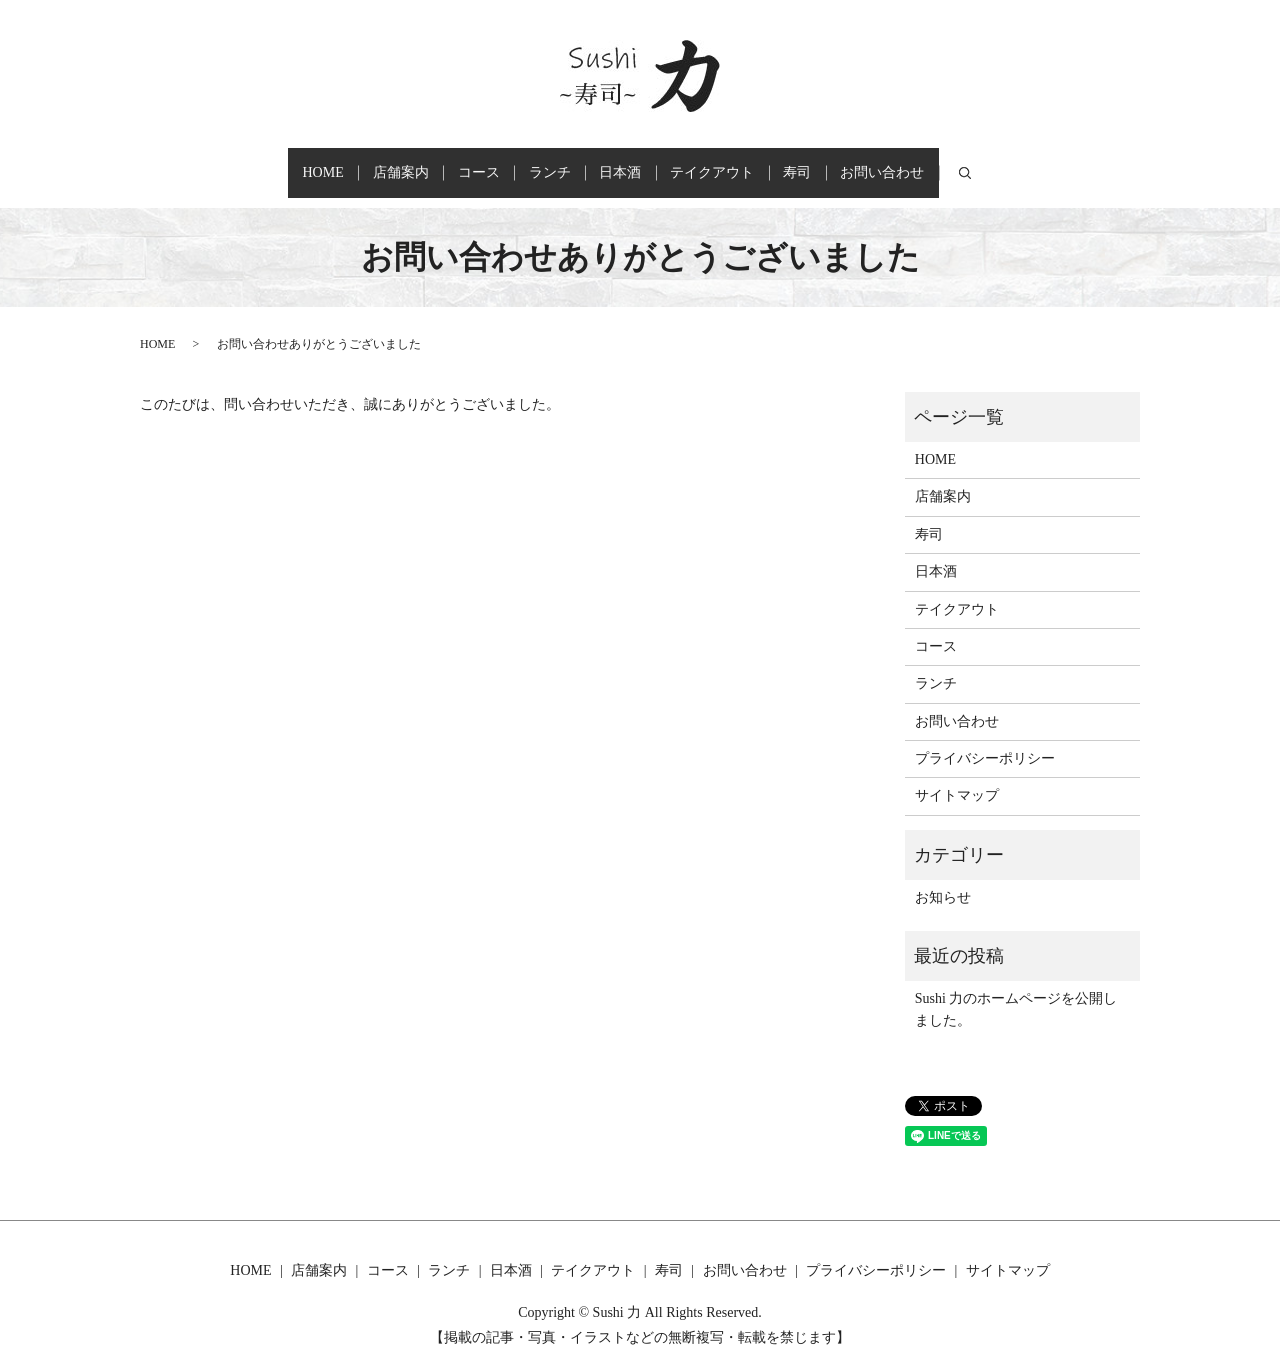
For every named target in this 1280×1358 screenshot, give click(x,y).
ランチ (537, 163)
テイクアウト (749, 163)
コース (442, 163)
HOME (238, 163)
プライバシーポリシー (985, 738)
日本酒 (633, 163)
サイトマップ (957, 776)
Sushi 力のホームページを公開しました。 (1016, 989)
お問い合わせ (967, 163)
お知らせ (943, 878)
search (1062, 163)
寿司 (858, 163)
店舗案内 (340, 163)
